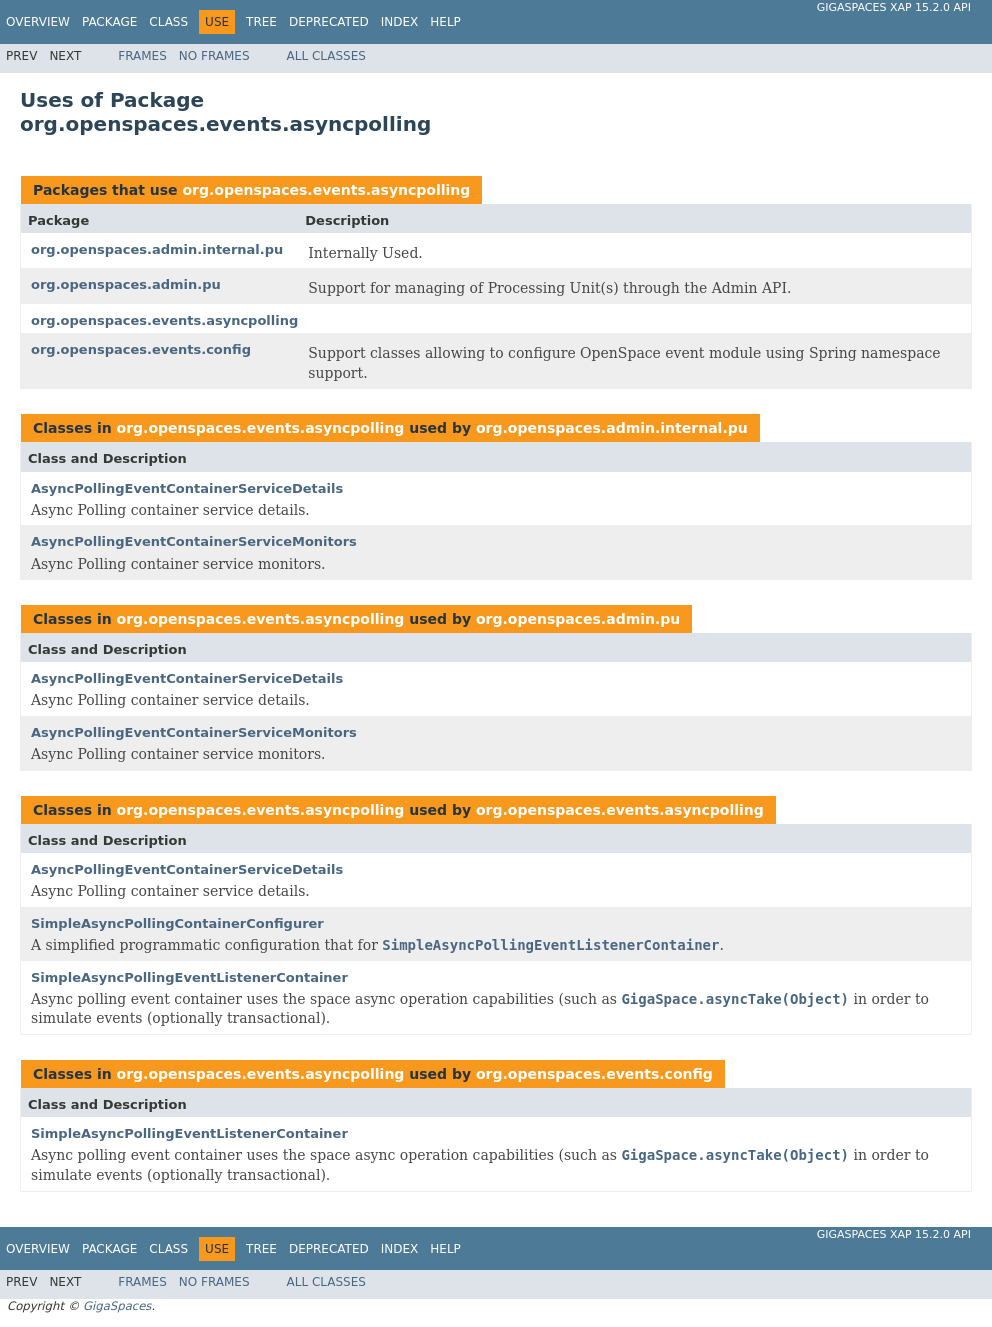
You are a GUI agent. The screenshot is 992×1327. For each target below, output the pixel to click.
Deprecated (329, 22)
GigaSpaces (117, 1306)
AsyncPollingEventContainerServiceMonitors (194, 541)
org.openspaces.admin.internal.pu (157, 249)
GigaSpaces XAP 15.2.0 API (894, 7)
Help (445, 22)
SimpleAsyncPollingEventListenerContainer (189, 977)
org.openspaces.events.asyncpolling (326, 190)
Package (109, 22)
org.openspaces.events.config (141, 349)
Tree (261, 22)
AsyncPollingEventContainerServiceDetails (187, 488)
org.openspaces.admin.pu (126, 284)
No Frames (214, 56)
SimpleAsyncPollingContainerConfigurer (177, 923)
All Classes (326, 56)
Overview (38, 22)
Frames (142, 56)
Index (400, 22)
